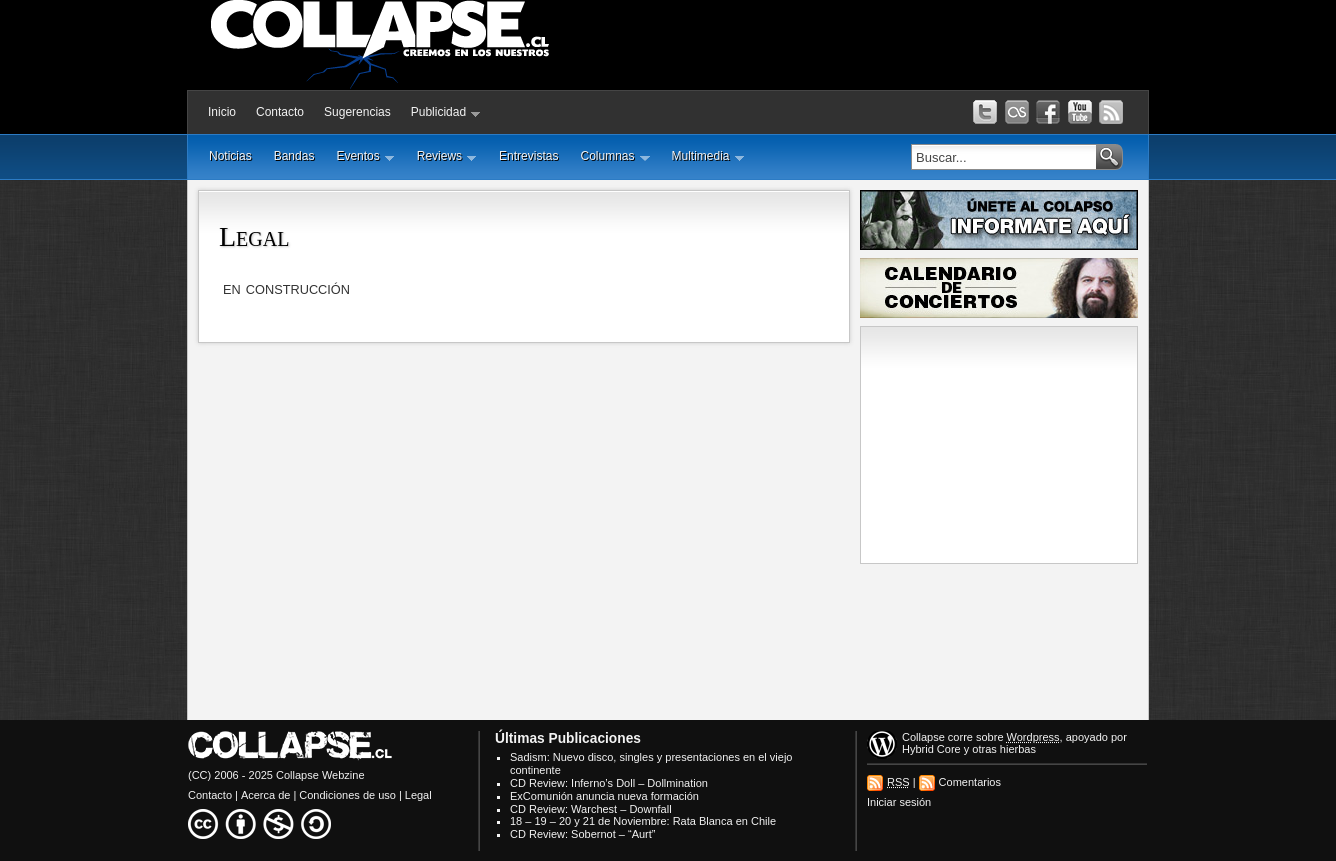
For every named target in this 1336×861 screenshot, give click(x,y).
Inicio (222, 112)
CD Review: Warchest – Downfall (591, 809)
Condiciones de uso (347, 795)
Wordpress (1033, 737)
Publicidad (446, 112)
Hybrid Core (931, 749)
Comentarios (970, 782)
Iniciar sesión (899, 802)
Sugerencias (357, 112)
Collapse (923, 737)
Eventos (365, 156)
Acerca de (266, 795)
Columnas (614, 156)
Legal (254, 236)
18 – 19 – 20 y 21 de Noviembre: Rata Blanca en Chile (643, 821)
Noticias (230, 156)
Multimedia (708, 156)
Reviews (447, 156)
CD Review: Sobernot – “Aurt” (583, 834)
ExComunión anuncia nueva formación (604, 796)
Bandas (294, 156)
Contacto (280, 112)
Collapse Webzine (320, 775)
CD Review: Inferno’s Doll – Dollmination (609, 783)
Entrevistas (528, 156)
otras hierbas (1004, 749)
